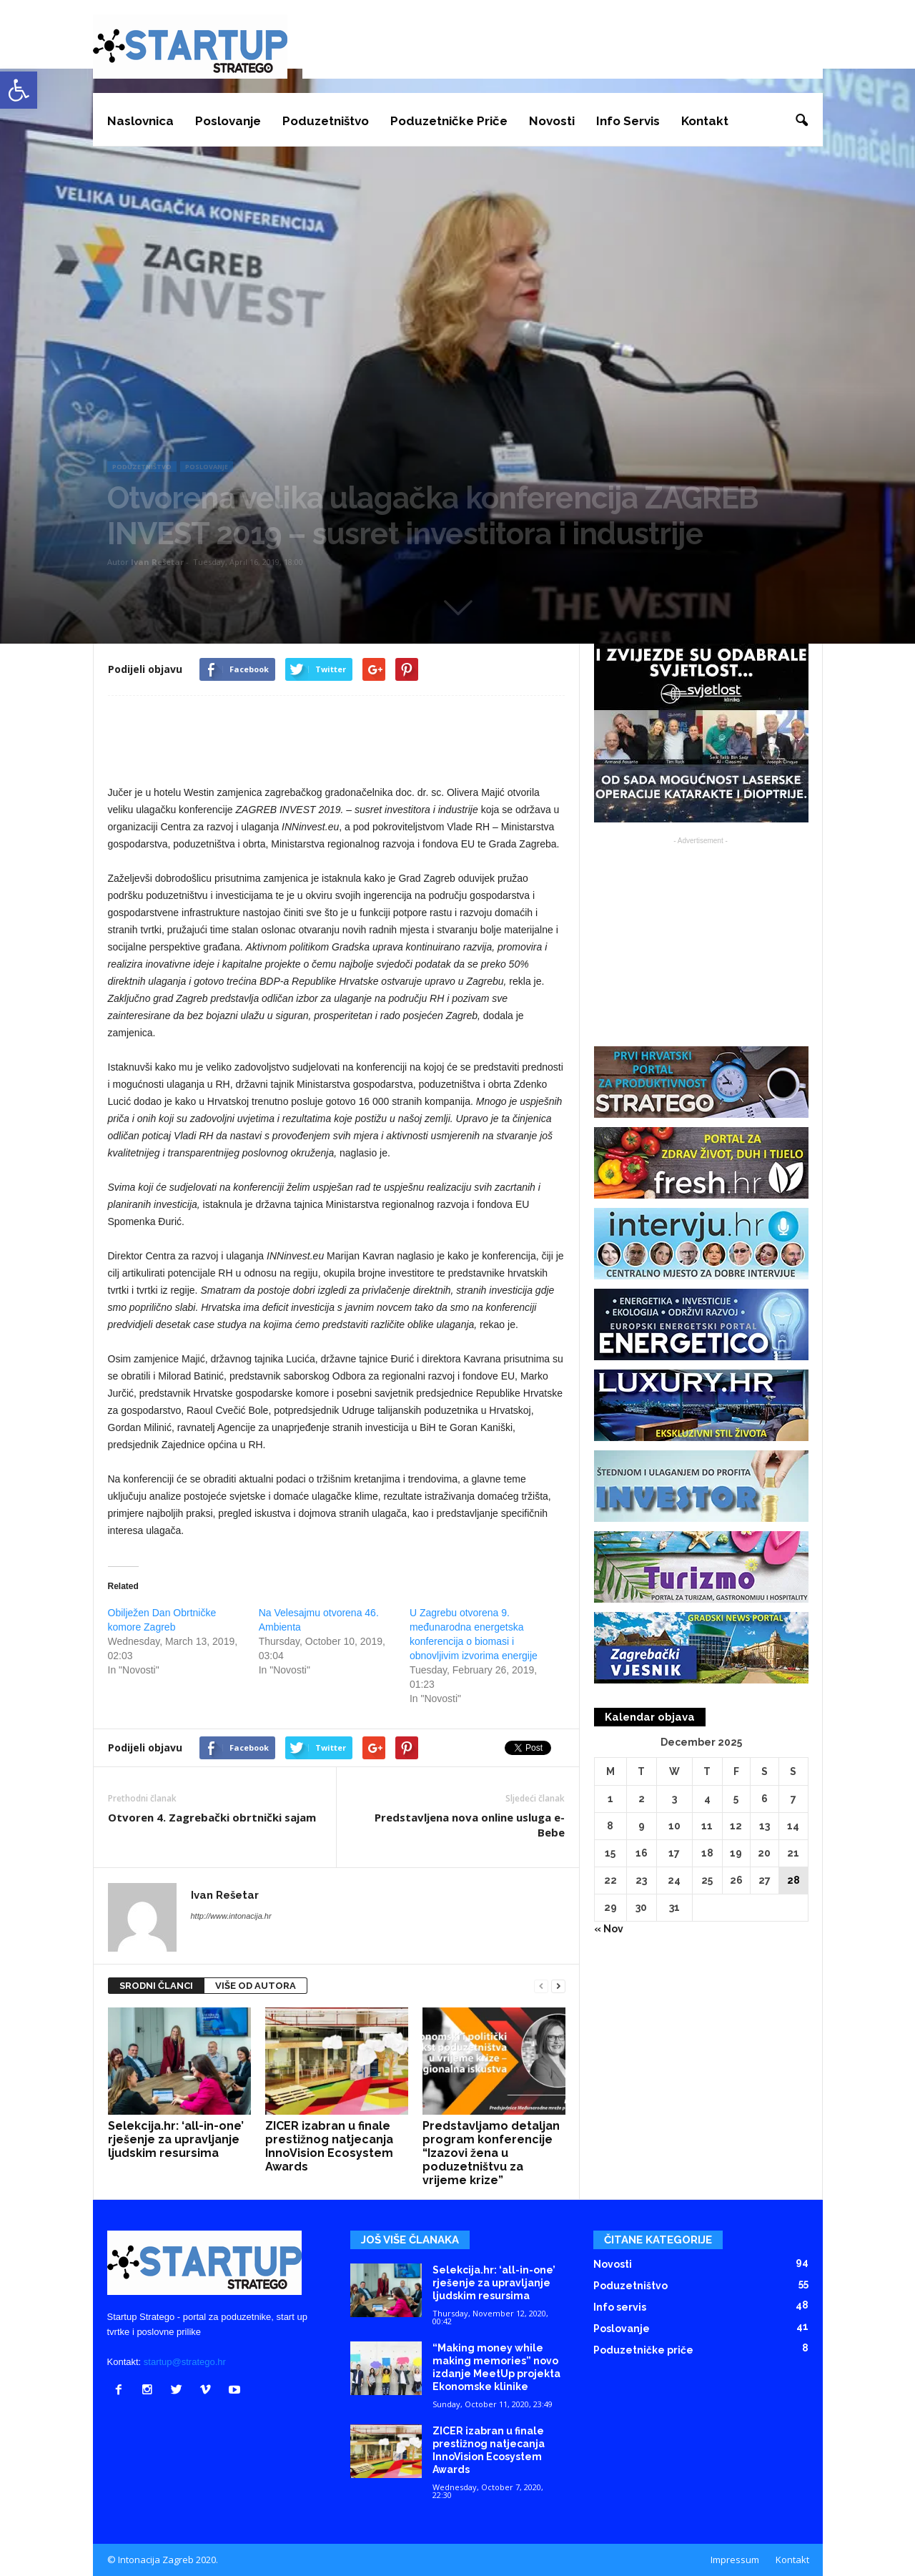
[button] (801, 121)
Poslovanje (228, 121)
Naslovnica (140, 121)
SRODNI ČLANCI (156, 1985)
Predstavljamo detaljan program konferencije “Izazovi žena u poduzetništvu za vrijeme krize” (491, 2153)
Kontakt (704, 121)
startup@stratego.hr (185, 2361)
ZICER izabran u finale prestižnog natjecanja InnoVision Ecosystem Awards (329, 2146)
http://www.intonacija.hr (231, 1916)
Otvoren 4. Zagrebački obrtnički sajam (212, 1817)
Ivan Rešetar (157, 561)
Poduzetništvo (325, 121)
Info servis (628, 121)
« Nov (608, 1929)
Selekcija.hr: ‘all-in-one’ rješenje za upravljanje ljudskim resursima (176, 2139)
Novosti (552, 121)
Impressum (735, 2559)
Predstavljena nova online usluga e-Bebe (470, 1824)
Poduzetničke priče (449, 121)
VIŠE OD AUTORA (255, 1985)
